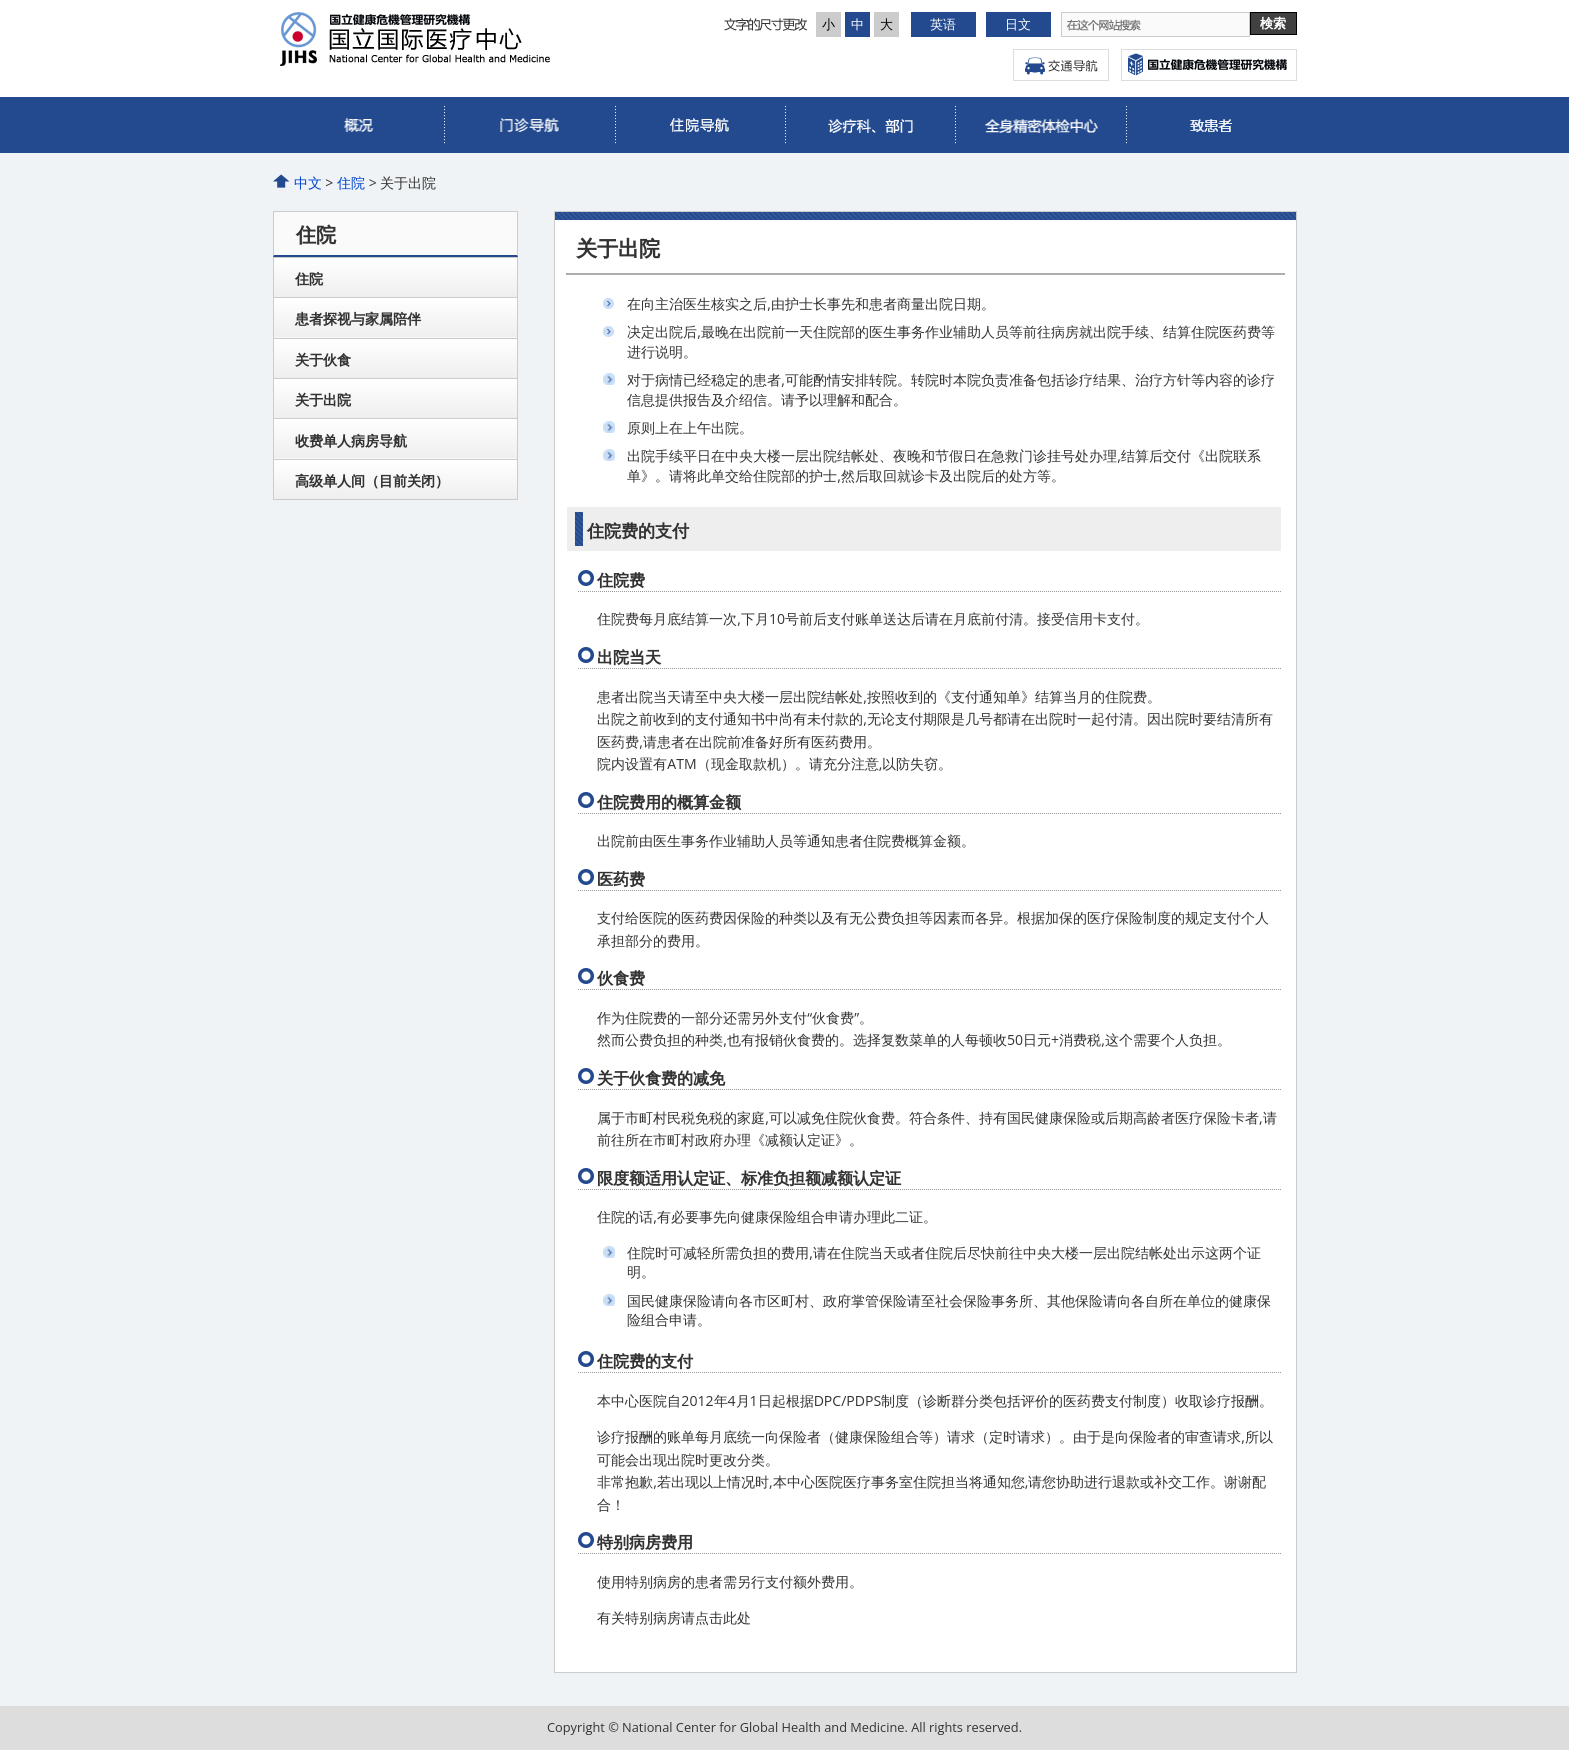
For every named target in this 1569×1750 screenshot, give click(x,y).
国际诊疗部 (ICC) (1211, 125)
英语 (943, 24)
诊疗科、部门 (870, 125)
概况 (359, 125)
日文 (1018, 24)
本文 (0, 0)
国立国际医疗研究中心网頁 (1209, 65)
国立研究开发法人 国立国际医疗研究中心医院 (475, 39)
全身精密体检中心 (1040, 125)
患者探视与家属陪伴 (358, 318)
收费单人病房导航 (351, 440)
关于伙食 (323, 359)
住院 (700, 125)
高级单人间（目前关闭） (372, 480)
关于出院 (323, 399)
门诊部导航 (529, 125)
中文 (308, 182)
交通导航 (1061, 65)
